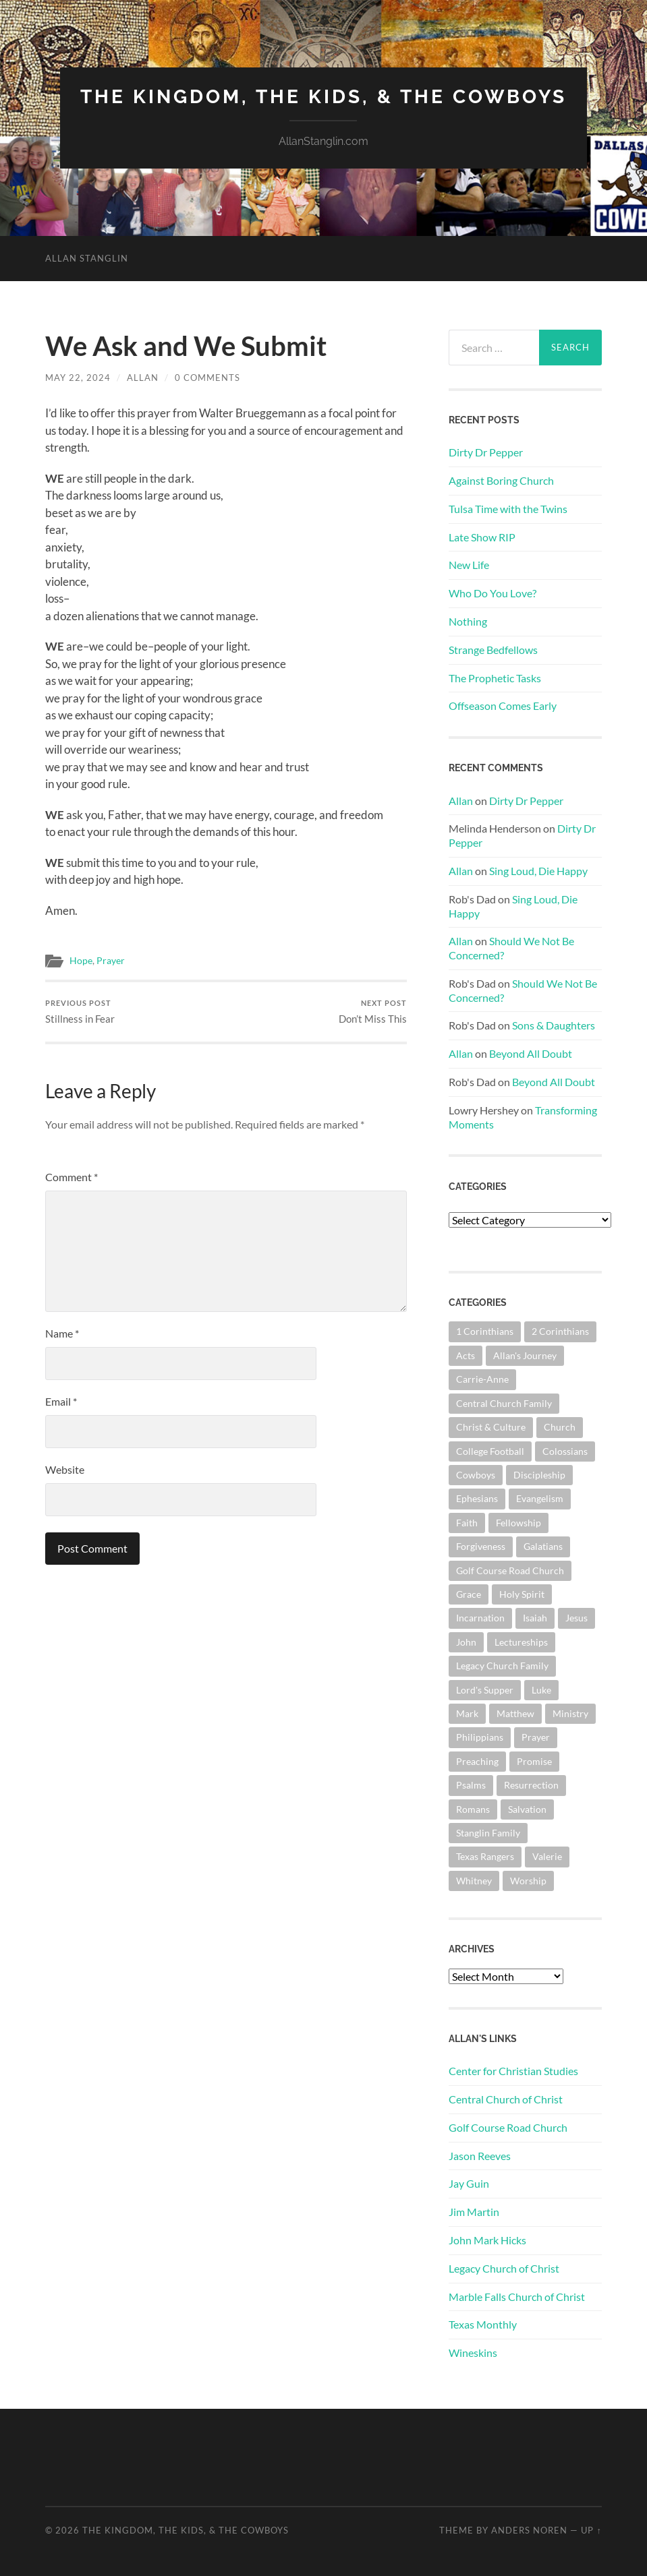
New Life (469, 564)
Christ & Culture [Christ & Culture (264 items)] (491, 1427)
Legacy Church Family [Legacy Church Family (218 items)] (502, 1665)
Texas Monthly (483, 2324)
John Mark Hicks (487, 2240)
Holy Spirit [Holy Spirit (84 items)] (521, 1594)
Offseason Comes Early (503, 705)
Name (62, 1333)
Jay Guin (469, 2183)
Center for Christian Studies (513, 2070)
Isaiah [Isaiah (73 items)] (535, 1617)
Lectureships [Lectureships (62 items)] (521, 1642)
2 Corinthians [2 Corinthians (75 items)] (560, 1331)
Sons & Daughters (553, 1025)
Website (64, 1469)
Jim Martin (474, 2211)
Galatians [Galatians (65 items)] (543, 1546)
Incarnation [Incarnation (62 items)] (480, 1617)
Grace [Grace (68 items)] (468, 1594)
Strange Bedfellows (493, 649)
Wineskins (473, 2352)
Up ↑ (591, 2530)
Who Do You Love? (492, 593)
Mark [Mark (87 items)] (467, 1713)
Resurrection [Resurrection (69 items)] (531, 1785)
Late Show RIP (482, 537)
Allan (143, 377)
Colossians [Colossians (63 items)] (565, 1451)
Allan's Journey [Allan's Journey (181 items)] (525, 1355)
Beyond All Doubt (530, 1053)
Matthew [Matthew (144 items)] (515, 1713)
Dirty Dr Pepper (486, 452)
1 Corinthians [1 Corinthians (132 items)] (484, 1331)
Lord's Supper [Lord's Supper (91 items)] (484, 1690)
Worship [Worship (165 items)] (528, 1880)
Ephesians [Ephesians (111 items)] (477, 1498)
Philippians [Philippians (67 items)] (479, 1737)
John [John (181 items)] (466, 1642)
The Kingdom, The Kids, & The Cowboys (323, 97)
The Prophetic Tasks (495, 677)
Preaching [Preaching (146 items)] (477, 1761)
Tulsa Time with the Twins (508, 508)
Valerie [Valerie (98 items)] (547, 1856)
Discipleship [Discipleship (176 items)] (539, 1474)
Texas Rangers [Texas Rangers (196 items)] (485, 1856)
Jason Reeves (480, 2155)
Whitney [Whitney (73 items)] (474, 1880)
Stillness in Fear (80, 1011)
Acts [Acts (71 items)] (465, 1355)
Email (61, 1401)
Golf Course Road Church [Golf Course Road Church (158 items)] (510, 1570)
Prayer (110, 960)
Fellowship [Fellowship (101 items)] (518, 1522)
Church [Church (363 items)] (559, 1427)
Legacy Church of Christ (504, 2268)
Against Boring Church (501, 480)
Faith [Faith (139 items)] (467, 1522)
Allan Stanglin (86, 258)
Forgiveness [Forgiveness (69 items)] (480, 1546)
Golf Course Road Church (508, 2127)
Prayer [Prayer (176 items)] (536, 1737)
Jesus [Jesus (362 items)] (576, 1617)
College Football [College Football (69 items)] (490, 1451)
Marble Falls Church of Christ (517, 2296)
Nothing (468, 621)
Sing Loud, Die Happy (538, 870)
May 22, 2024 (78, 377)
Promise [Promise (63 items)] (534, 1761)
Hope (80, 960)
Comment (71, 1176)
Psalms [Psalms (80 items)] (471, 1785)
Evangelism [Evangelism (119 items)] (539, 1498)
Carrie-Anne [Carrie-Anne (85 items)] (482, 1379)
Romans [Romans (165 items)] (473, 1809)
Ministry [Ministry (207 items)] (570, 1713)
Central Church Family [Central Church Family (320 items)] (504, 1403)
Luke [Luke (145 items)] (541, 1690)
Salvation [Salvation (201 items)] (527, 1809)
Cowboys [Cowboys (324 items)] (475, 1474)
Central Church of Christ (506, 2099)
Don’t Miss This (373, 1011)
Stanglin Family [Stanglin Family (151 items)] (488, 1832)
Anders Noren (529, 2530)
